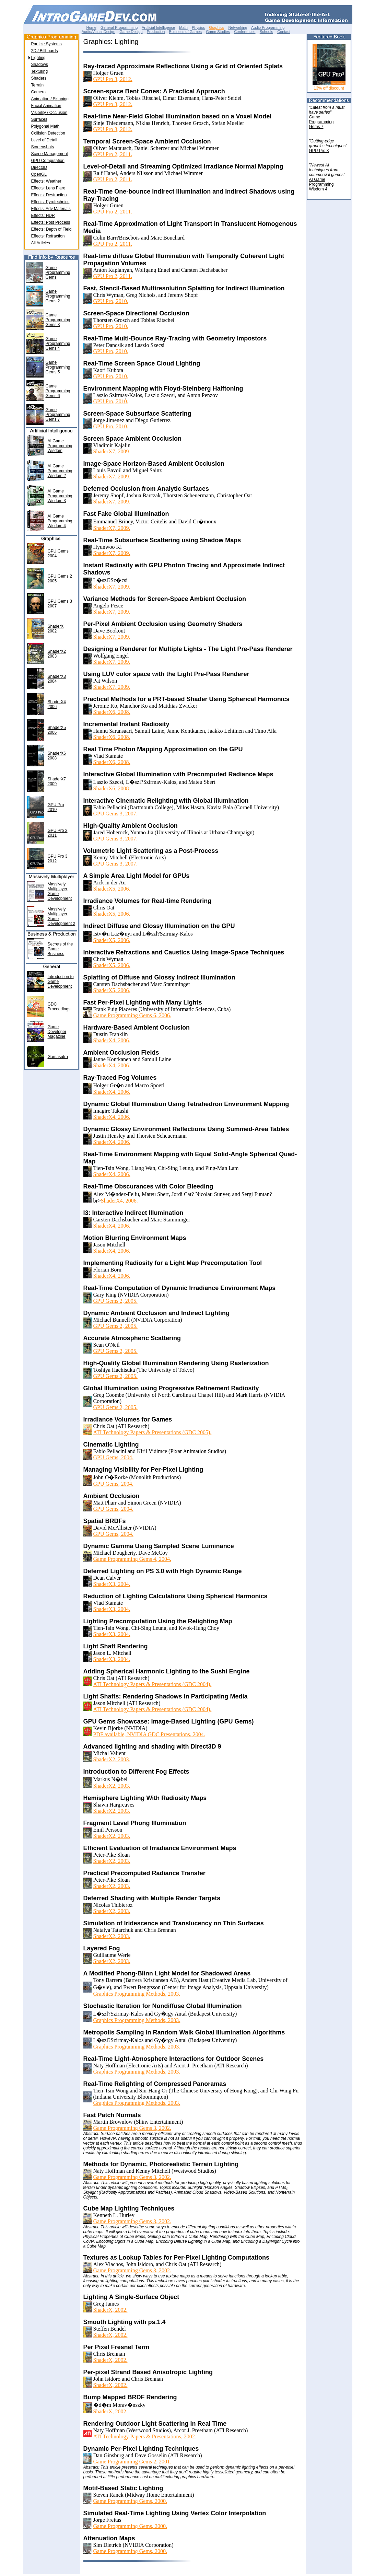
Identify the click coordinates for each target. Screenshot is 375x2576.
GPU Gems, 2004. (113, 1457)
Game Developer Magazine (57, 1031)
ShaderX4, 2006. (111, 1040)
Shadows (39, 64)
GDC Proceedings (59, 1006)
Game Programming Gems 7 (58, 414)
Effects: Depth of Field (51, 229)
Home (91, 27)
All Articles (40, 243)
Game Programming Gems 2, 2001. (132, 2461)
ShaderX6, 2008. (111, 712)
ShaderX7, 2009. (111, 451)
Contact (283, 32)
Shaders (39, 78)
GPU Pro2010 (56, 807)
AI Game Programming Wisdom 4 (60, 521)
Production (156, 32)
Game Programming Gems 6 (58, 391)
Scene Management (49, 153)
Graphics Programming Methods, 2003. (136, 1994)
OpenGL (39, 174)
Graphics (216, 27)
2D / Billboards (44, 50)
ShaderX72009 (57, 781)
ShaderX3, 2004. (111, 1584)
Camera (38, 92)
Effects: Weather (46, 181)
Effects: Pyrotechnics (50, 201)
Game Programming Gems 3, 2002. (132, 2128)
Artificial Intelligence (158, 27)
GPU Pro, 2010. (110, 301)
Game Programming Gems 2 (58, 296)
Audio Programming (267, 27)
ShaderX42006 (57, 704)
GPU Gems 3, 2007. (115, 813)
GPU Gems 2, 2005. (115, 1301)
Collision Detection (48, 133)
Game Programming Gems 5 (58, 367)
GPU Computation (48, 160)
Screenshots (42, 146)
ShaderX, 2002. (110, 2310)
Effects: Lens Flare (48, 188)
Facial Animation (46, 105)
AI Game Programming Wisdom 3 (60, 496)
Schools (266, 32)
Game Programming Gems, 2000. (130, 2501)
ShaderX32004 (57, 679)
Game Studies (218, 32)
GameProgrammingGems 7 (321, 122)
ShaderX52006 (57, 730)
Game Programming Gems (58, 272)
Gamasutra (58, 1056)
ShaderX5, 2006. (111, 889)
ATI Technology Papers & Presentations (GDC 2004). (152, 1684)
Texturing (39, 71)
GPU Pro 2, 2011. (112, 154)
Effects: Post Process (50, 222)
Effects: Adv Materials (51, 208)
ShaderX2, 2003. (111, 1759)
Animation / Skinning (50, 98)
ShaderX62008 (57, 756)
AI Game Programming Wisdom (60, 446)
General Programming (119, 27)
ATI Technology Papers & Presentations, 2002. (144, 2436)
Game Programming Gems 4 (58, 343)
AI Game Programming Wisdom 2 (60, 471)
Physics (198, 27)
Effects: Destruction (49, 195)
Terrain (37, 85)
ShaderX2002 (56, 629)
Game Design (130, 32)
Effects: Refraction (48, 236)
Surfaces (39, 119)
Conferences (244, 32)
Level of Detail (44, 140)
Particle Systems (46, 44)
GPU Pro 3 (319, 150)
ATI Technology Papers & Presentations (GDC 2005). (152, 1432)
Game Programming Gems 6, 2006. (132, 1015)
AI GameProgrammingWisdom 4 (321, 184)
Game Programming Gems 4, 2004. (132, 1559)
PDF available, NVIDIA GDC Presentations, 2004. (149, 1734)
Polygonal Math (45, 126)
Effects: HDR (43, 215)
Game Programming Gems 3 (58, 320)
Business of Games (185, 32)
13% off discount (329, 88)
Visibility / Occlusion (49, 112)
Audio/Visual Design (98, 32)
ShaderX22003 (57, 654)
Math (183, 27)
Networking (237, 27)
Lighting (38, 57)
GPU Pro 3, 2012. (112, 79)
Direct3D (39, 167)
